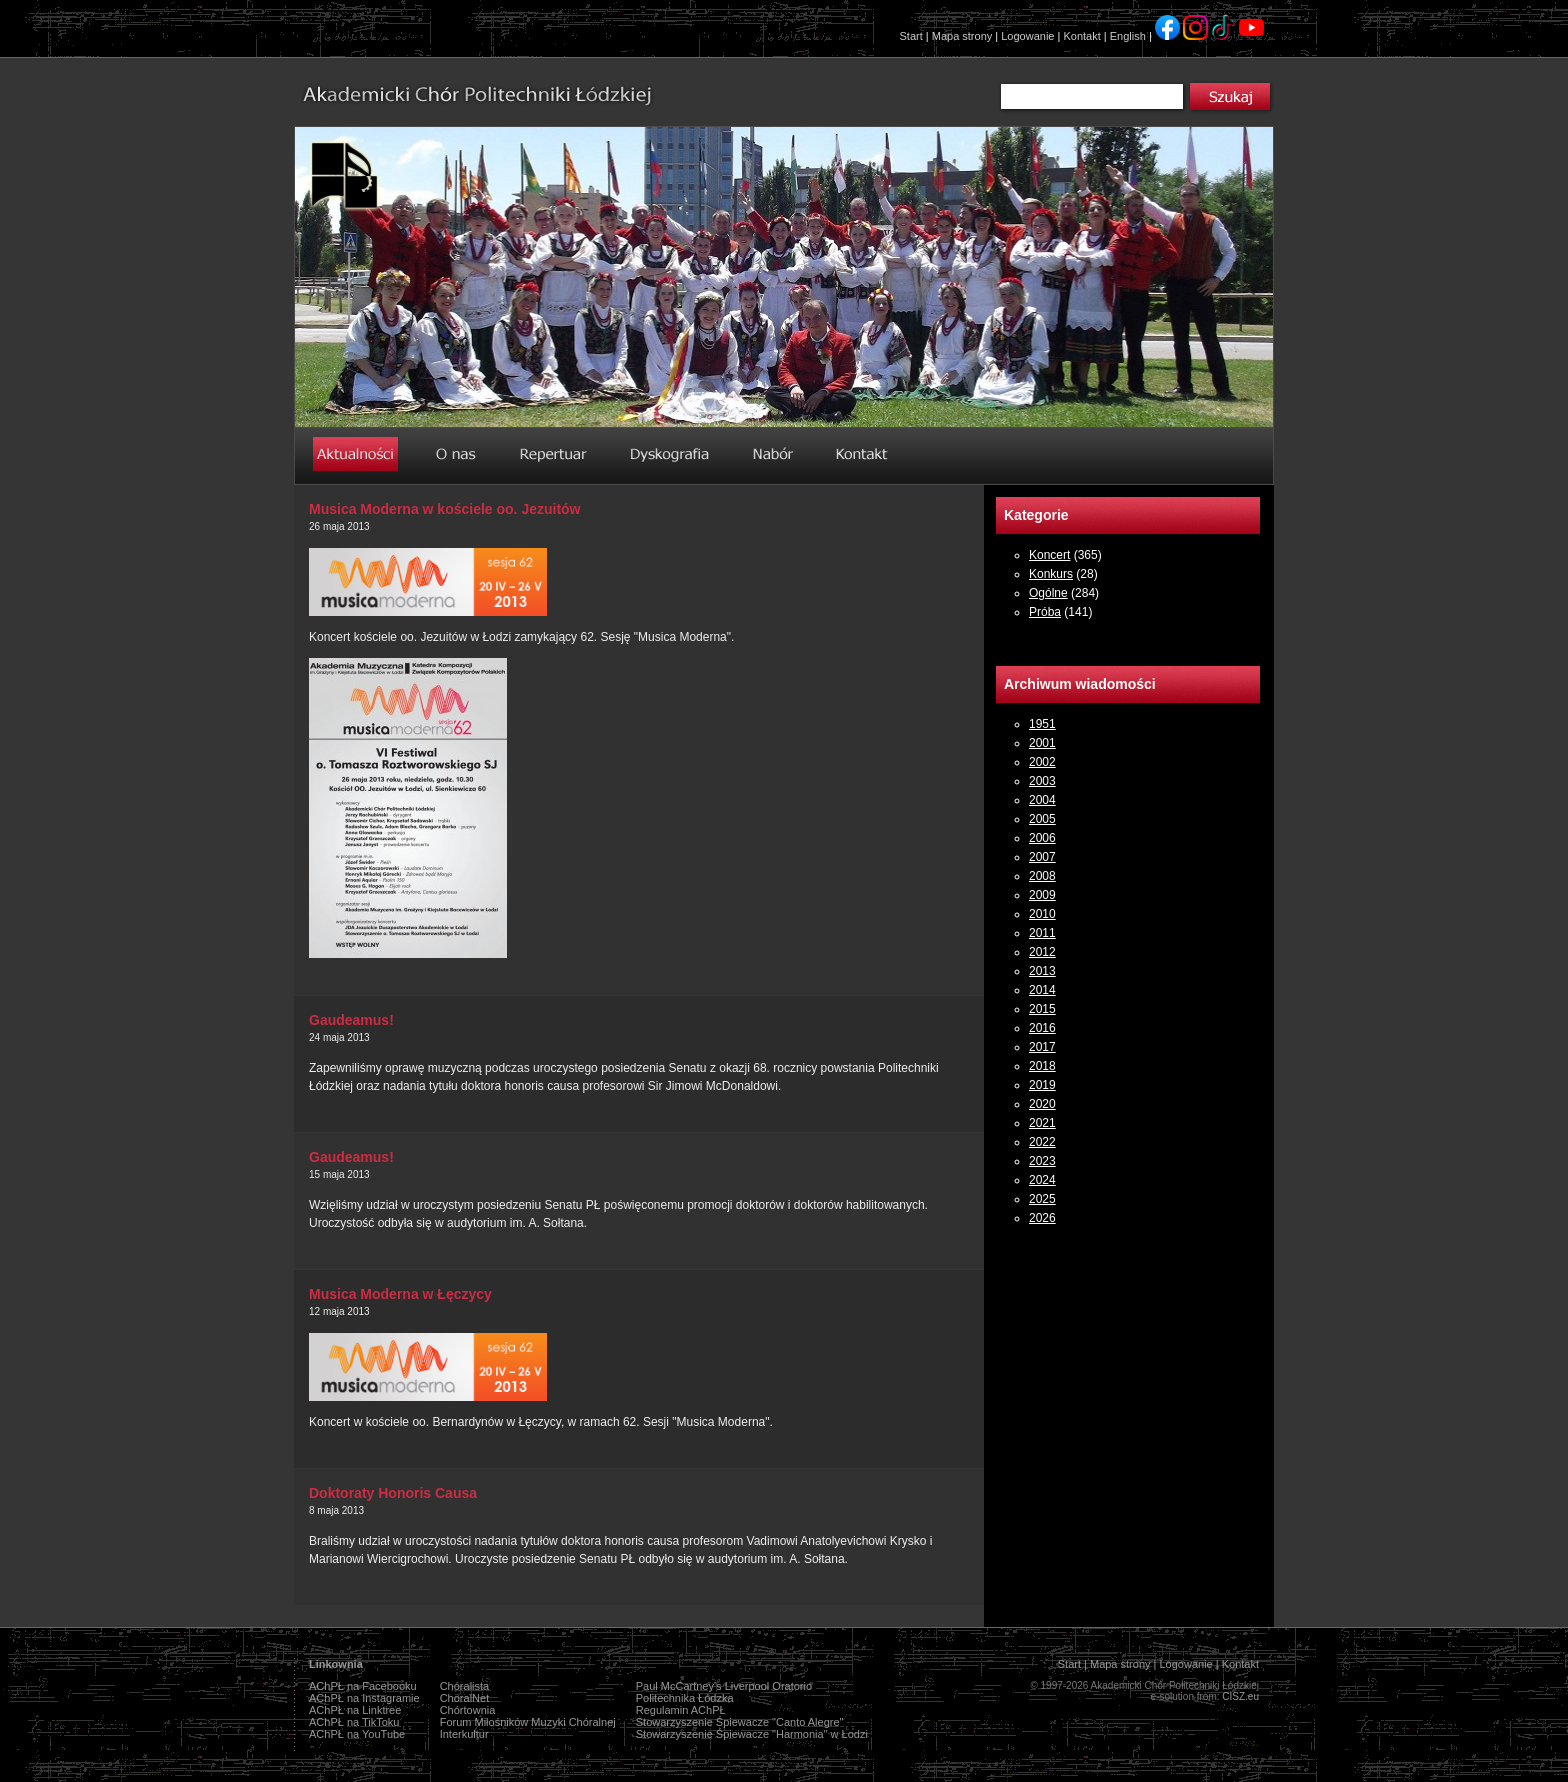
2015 (1042, 1009)
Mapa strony (962, 36)
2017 (1042, 1047)
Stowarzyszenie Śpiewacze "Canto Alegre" (740, 1722)
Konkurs (1051, 574)
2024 (1042, 1180)
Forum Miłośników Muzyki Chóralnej (528, 1722)
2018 (1042, 1066)
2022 (1042, 1142)
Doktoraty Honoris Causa (393, 1493)
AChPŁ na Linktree (355, 1710)
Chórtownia (468, 1710)
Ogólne (1048, 593)
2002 (1042, 762)
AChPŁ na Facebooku (363, 1686)
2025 (1042, 1199)
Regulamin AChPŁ (681, 1710)
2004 (1042, 800)
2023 (1042, 1161)
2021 (1042, 1123)
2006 (1042, 838)
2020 (1042, 1104)
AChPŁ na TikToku (354, 1722)
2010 (1042, 914)
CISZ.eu (1240, 1696)
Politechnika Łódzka (685, 1698)
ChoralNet (465, 1698)
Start (911, 36)
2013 (1042, 971)
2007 (1042, 857)
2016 (1042, 1028)
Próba (1045, 612)
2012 (1042, 952)
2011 (1042, 933)
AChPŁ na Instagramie (364, 1698)
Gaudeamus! (351, 1020)
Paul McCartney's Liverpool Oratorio (724, 1686)
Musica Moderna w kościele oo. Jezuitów (445, 509)
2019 (1042, 1085)
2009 (1042, 895)
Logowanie (1027, 36)
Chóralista (465, 1686)
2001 (1042, 743)
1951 (1042, 724)
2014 (1042, 990)
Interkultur (464, 1734)
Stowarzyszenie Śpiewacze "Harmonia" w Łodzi (752, 1734)
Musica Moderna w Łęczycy (400, 1294)
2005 (1042, 819)
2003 (1042, 781)
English (1128, 36)
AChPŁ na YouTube (357, 1734)
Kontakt (1081, 36)
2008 (1042, 876)
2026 (1042, 1218)
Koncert (1049, 555)
